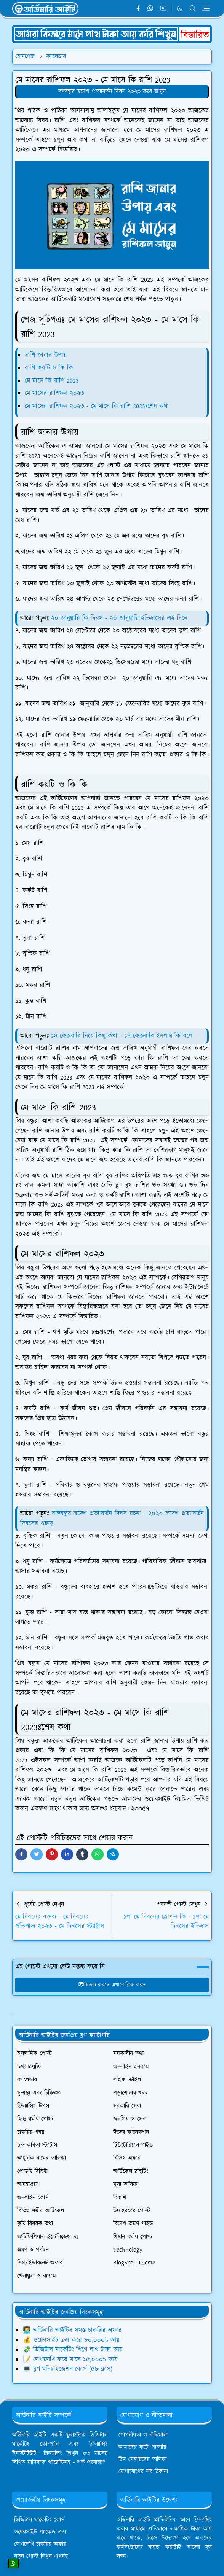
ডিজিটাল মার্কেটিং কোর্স (39, 2520)
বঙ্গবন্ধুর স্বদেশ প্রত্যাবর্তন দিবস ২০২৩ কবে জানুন (112, 91)
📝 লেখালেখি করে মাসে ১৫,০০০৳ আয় (70, 2359)
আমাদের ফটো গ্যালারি (142, 2447)
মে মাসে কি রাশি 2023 (53, 380)
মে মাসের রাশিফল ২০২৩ (54, 393)
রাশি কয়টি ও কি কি (49, 367)
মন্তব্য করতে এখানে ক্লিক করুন (112, 1985)
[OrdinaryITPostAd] (112, 33)
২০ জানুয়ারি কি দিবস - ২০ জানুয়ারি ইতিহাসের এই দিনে (119, 618)
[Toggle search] (193, 8)
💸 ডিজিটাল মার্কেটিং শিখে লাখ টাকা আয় (73, 2349)
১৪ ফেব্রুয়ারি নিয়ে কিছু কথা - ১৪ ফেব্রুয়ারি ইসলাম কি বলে (121, 1035)
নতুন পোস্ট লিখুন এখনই (41, 2556)
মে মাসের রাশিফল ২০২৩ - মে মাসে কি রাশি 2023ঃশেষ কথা (98, 406)
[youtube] (163, 9)
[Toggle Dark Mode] (179, 8)
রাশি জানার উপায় (46, 355)
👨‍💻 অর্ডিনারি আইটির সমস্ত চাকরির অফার (72, 2330)
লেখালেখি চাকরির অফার (40, 2544)
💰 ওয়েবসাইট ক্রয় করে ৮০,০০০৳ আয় (71, 2340)
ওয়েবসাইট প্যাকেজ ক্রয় (40, 2532)
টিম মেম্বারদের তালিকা (142, 2459)
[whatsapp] (150, 9)
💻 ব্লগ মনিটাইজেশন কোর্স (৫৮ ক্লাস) (67, 2369)
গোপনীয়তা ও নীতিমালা (143, 2435)
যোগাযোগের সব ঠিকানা (143, 2471)
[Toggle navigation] (206, 8)
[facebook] (138, 9)
